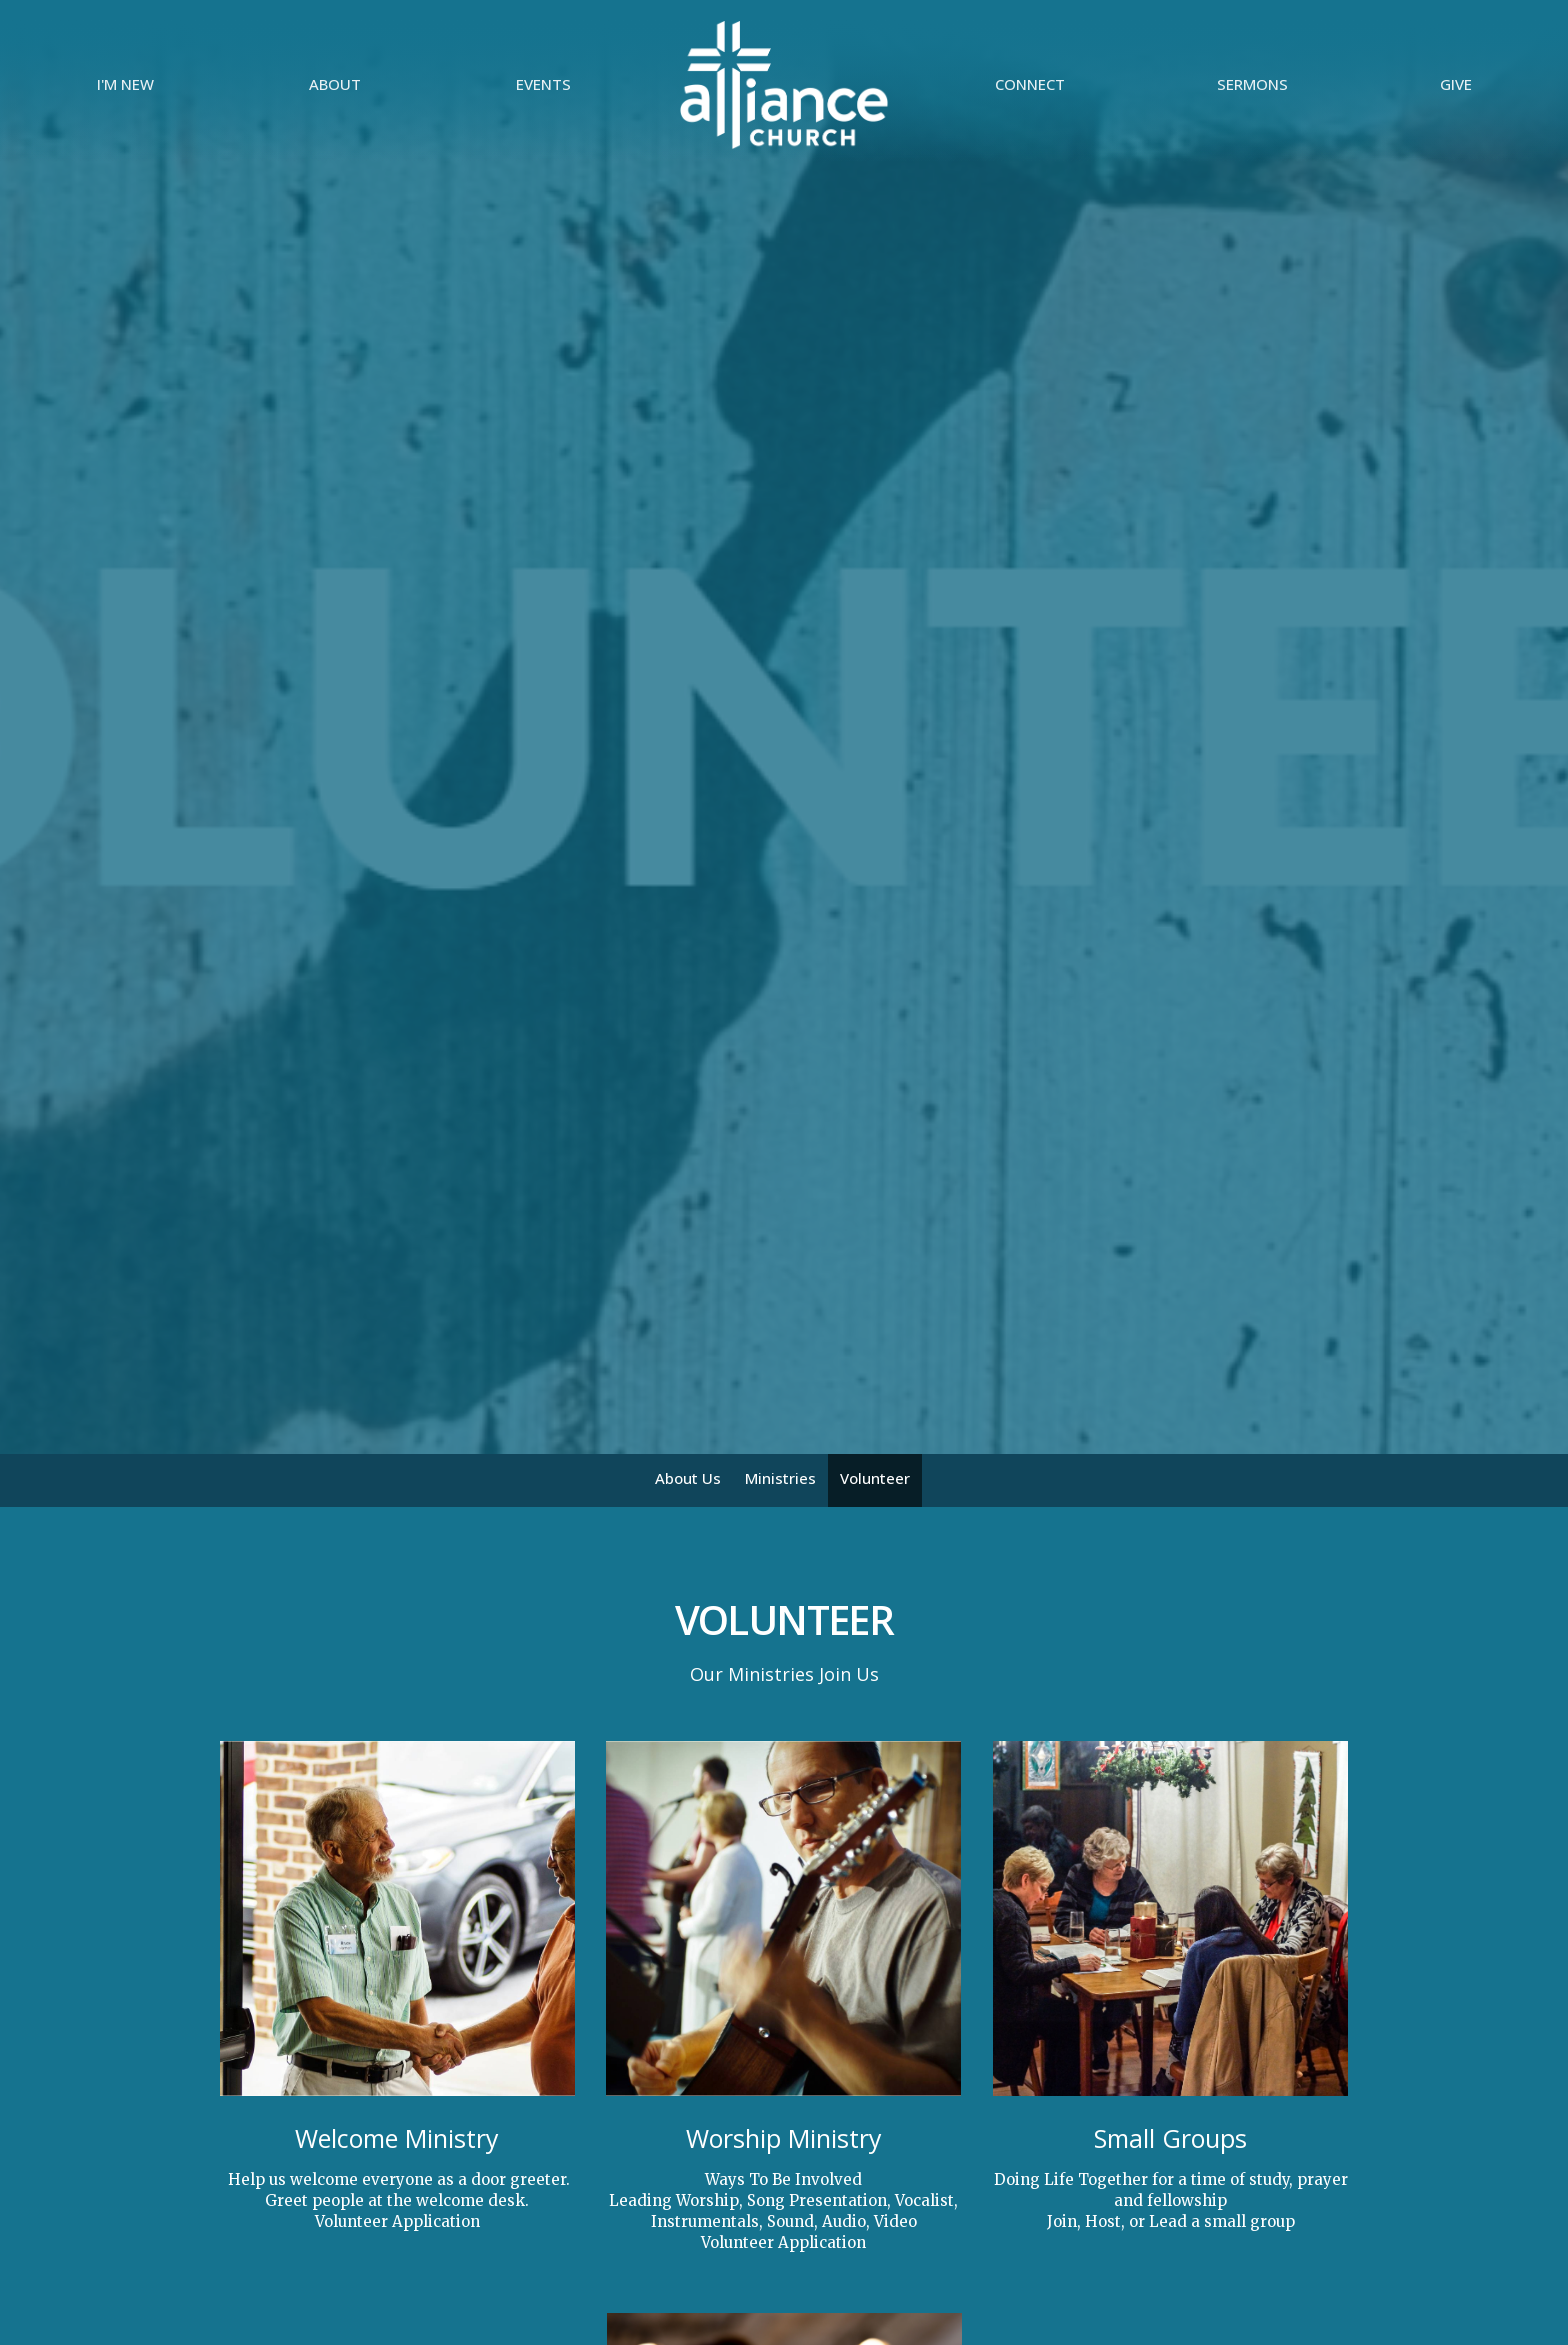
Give (1456, 84)
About (335, 84)
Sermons (1252, 84)
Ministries (780, 1478)
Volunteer (875, 1478)
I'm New (125, 84)
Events (543, 84)
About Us (688, 1478)
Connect (1030, 84)
